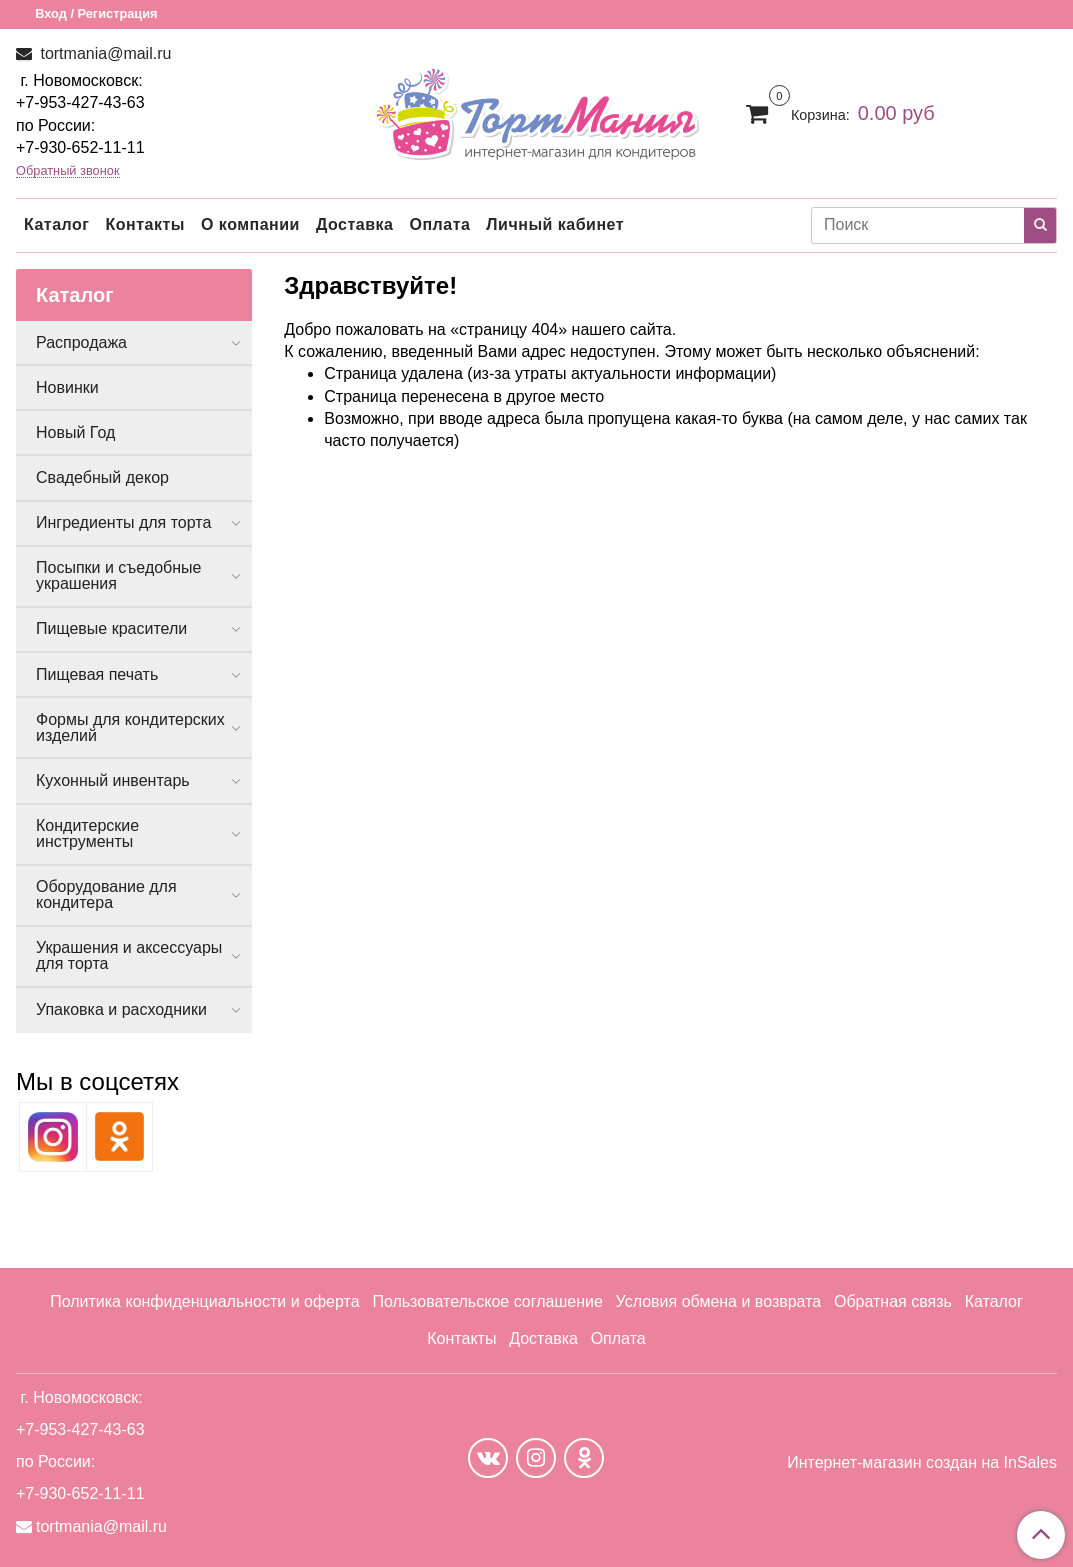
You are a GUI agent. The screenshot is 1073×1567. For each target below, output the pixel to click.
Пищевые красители (111, 628)
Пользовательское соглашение (487, 1301)
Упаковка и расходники (121, 1009)
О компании (250, 224)
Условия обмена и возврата (719, 1301)
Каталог (56, 224)
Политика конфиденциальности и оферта (204, 1301)
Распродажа (81, 342)
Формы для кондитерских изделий (130, 727)
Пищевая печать (97, 674)
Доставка (355, 224)
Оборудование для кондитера (106, 894)
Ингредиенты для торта (123, 522)
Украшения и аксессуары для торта (129, 955)
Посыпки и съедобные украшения (119, 575)
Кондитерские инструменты (87, 833)
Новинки (67, 387)
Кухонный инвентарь (113, 780)
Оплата (439, 224)
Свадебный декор (102, 477)
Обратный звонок (68, 171)
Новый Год (75, 432)
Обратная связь (893, 1301)
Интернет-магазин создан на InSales (922, 1463)
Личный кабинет (555, 224)
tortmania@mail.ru (103, 53)
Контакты (144, 224)
